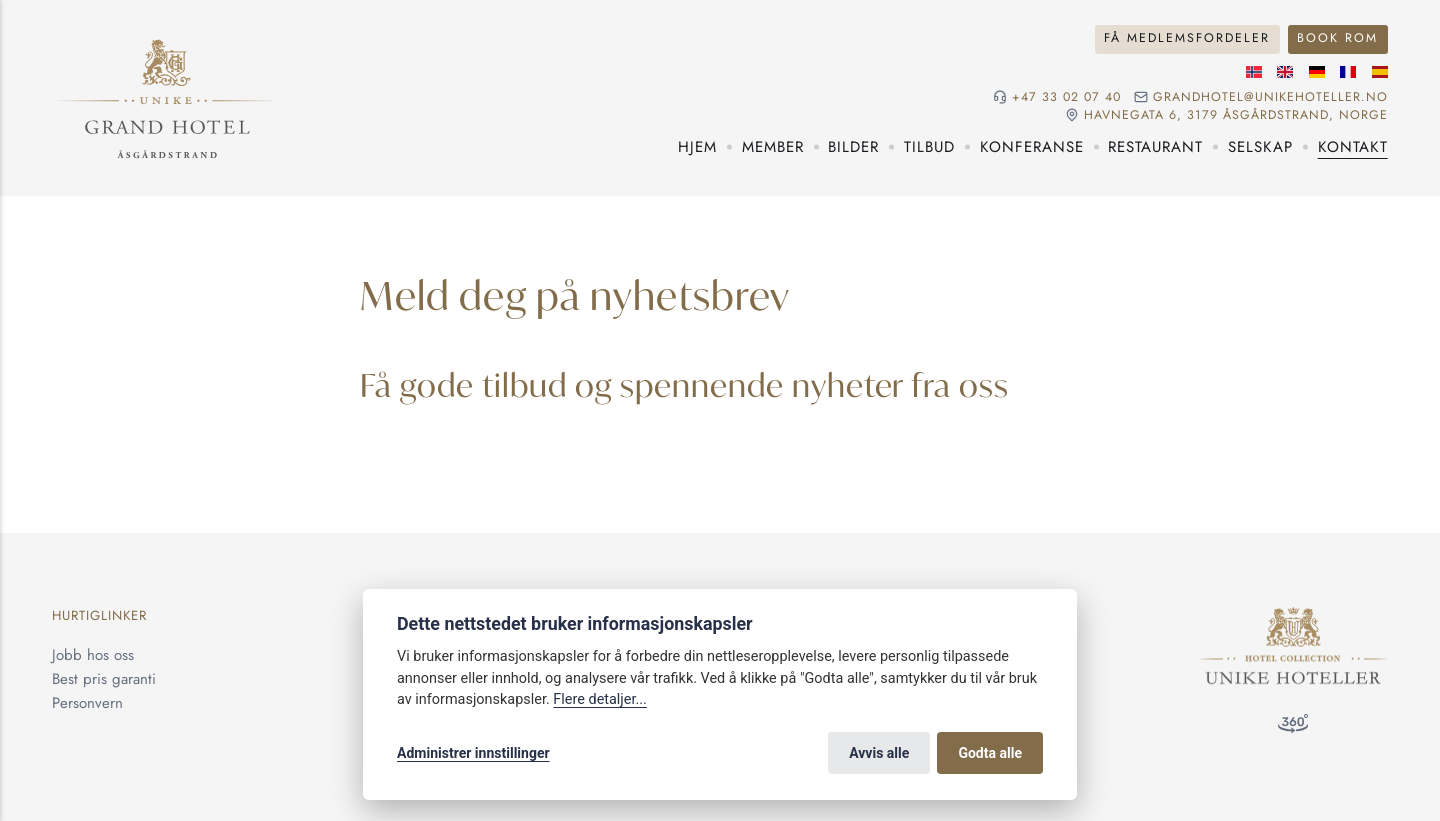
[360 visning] (1293, 727)
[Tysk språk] (1317, 72)
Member (773, 147)
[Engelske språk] (1285, 72)
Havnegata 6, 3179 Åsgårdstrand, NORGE (1236, 115)
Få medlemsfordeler (1187, 38)
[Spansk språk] (1380, 72)
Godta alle (990, 753)
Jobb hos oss (93, 655)
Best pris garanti (104, 679)
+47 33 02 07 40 (1066, 97)
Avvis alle (879, 753)
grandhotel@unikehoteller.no (1270, 97)
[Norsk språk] (1254, 72)
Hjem (697, 147)
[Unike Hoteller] (1293, 619)
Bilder (853, 147)
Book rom (1337, 38)
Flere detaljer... (600, 699)
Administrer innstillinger (473, 753)
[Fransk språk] (1348, 72)
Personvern (87, 703)
